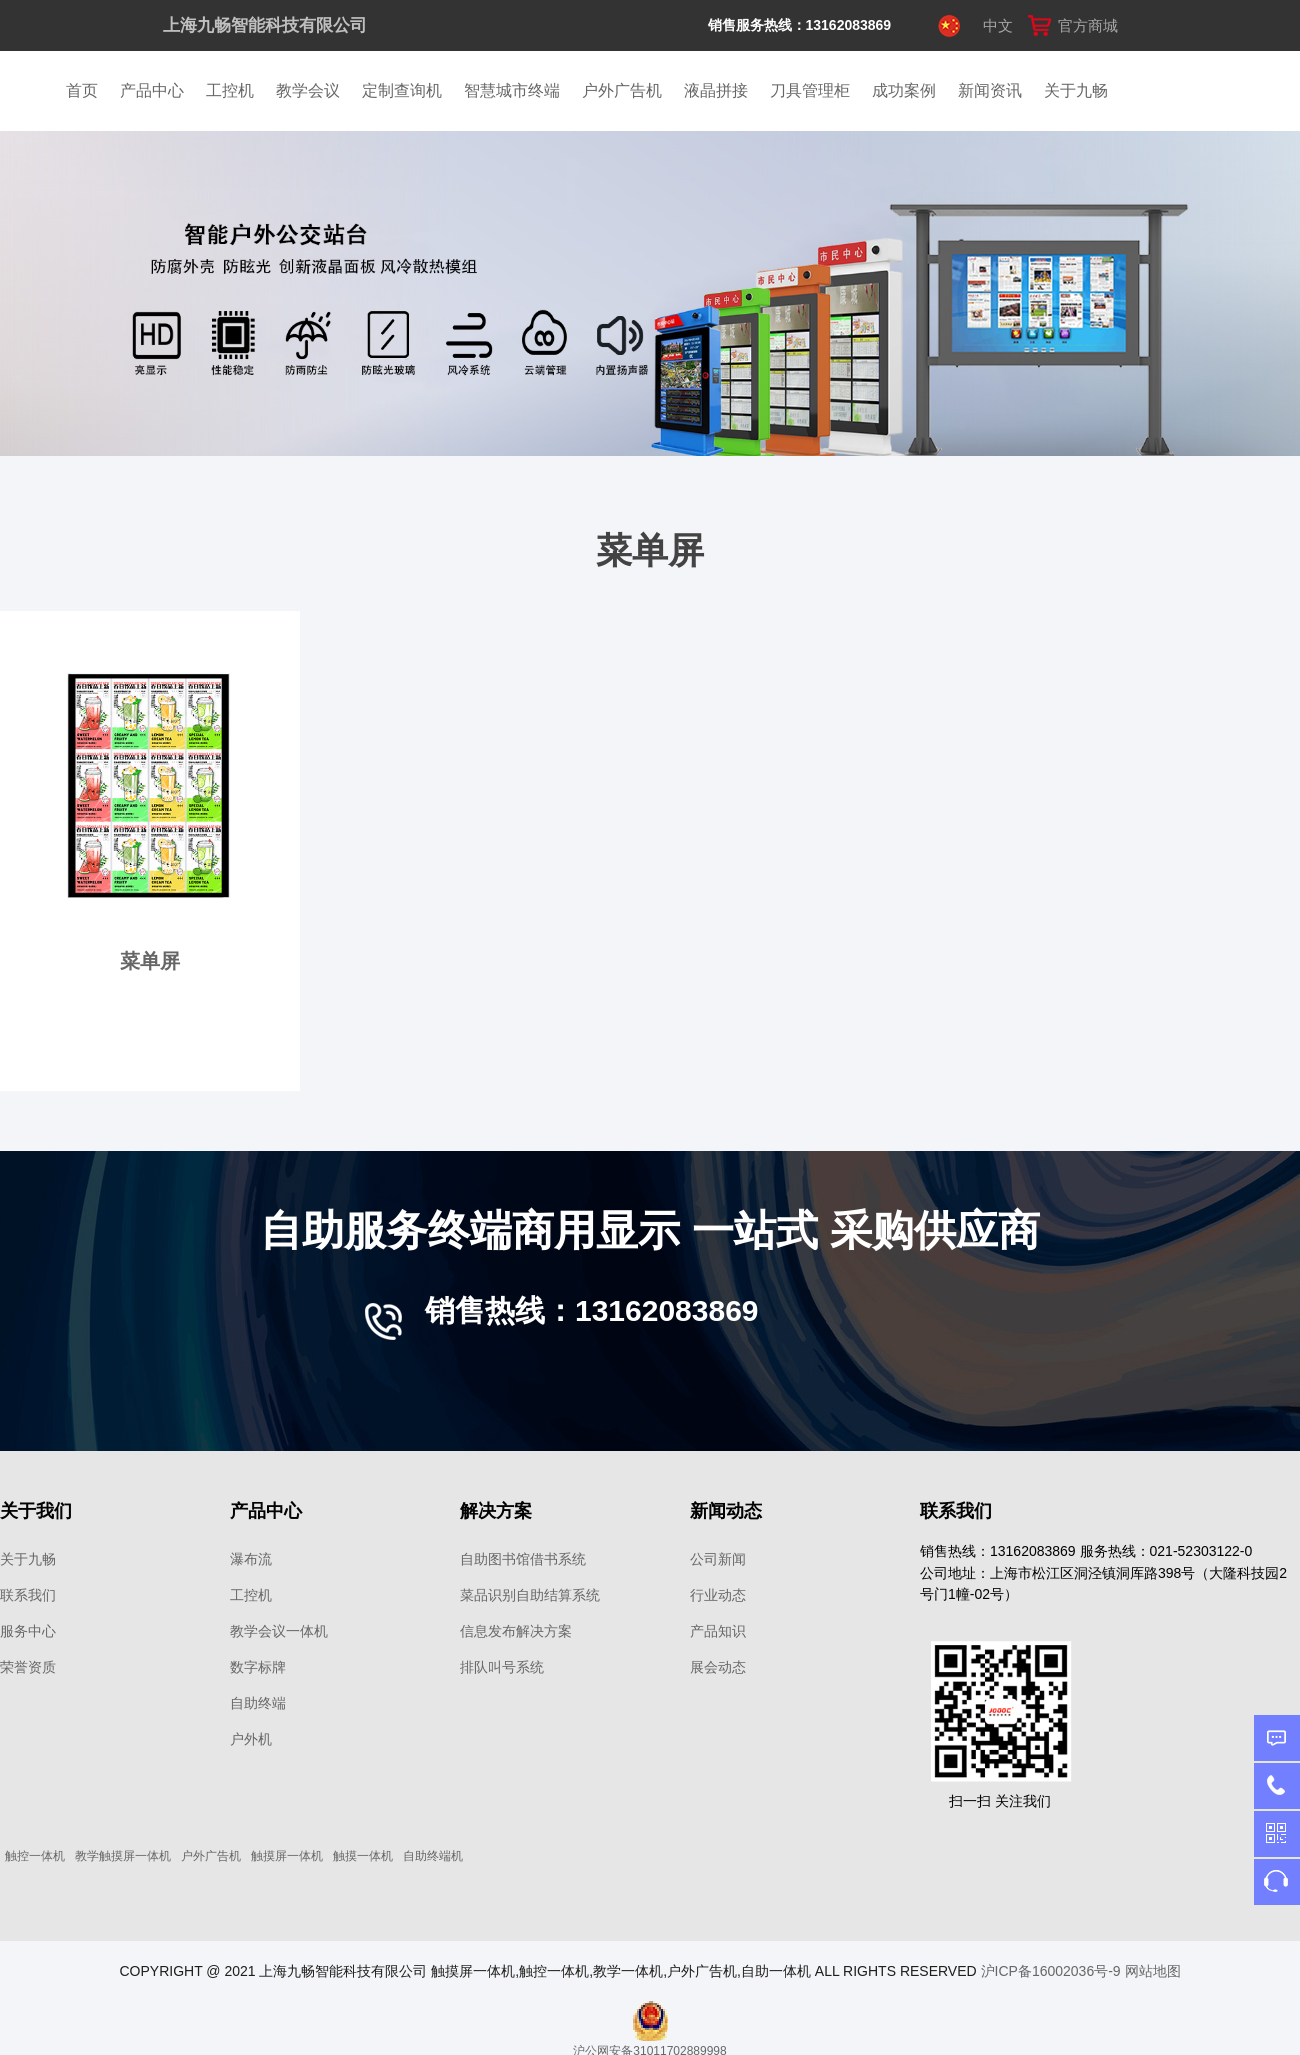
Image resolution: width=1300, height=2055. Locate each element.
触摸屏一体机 (287, 1856)
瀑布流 (251, 1559)
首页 (82, 90)
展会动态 (718, 1667)
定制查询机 (402, 90)
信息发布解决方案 (516, 1631)
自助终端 (258, 1703)
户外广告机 (622, 90)
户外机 (251, 1739)
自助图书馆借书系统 (523, 1559)
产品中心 (152, 90)
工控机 (230, 90)
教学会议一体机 (279, 1631)
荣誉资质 (28, 1667)
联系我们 (28, 1595)
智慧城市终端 (512, 90)
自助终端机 (433, 1856)
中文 (998, 25)
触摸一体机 (363, 1856)
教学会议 (308, 90)
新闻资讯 (990, 90)
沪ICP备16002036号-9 (1051, 1971)
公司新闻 (718, 1559)
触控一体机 (35, 1856)
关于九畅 (1076, 90)
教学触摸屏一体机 (123, 1856)
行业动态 (718, 1595)
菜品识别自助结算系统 (530, 1595)
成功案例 (904, 90)
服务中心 (28, 1631)
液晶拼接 (716, 90)
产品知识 (718, 1631)
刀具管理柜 (810, 90)
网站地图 (1153, 1971)
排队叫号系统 (502, 1667)
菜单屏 (150, 961)
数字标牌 (258, 1667)
